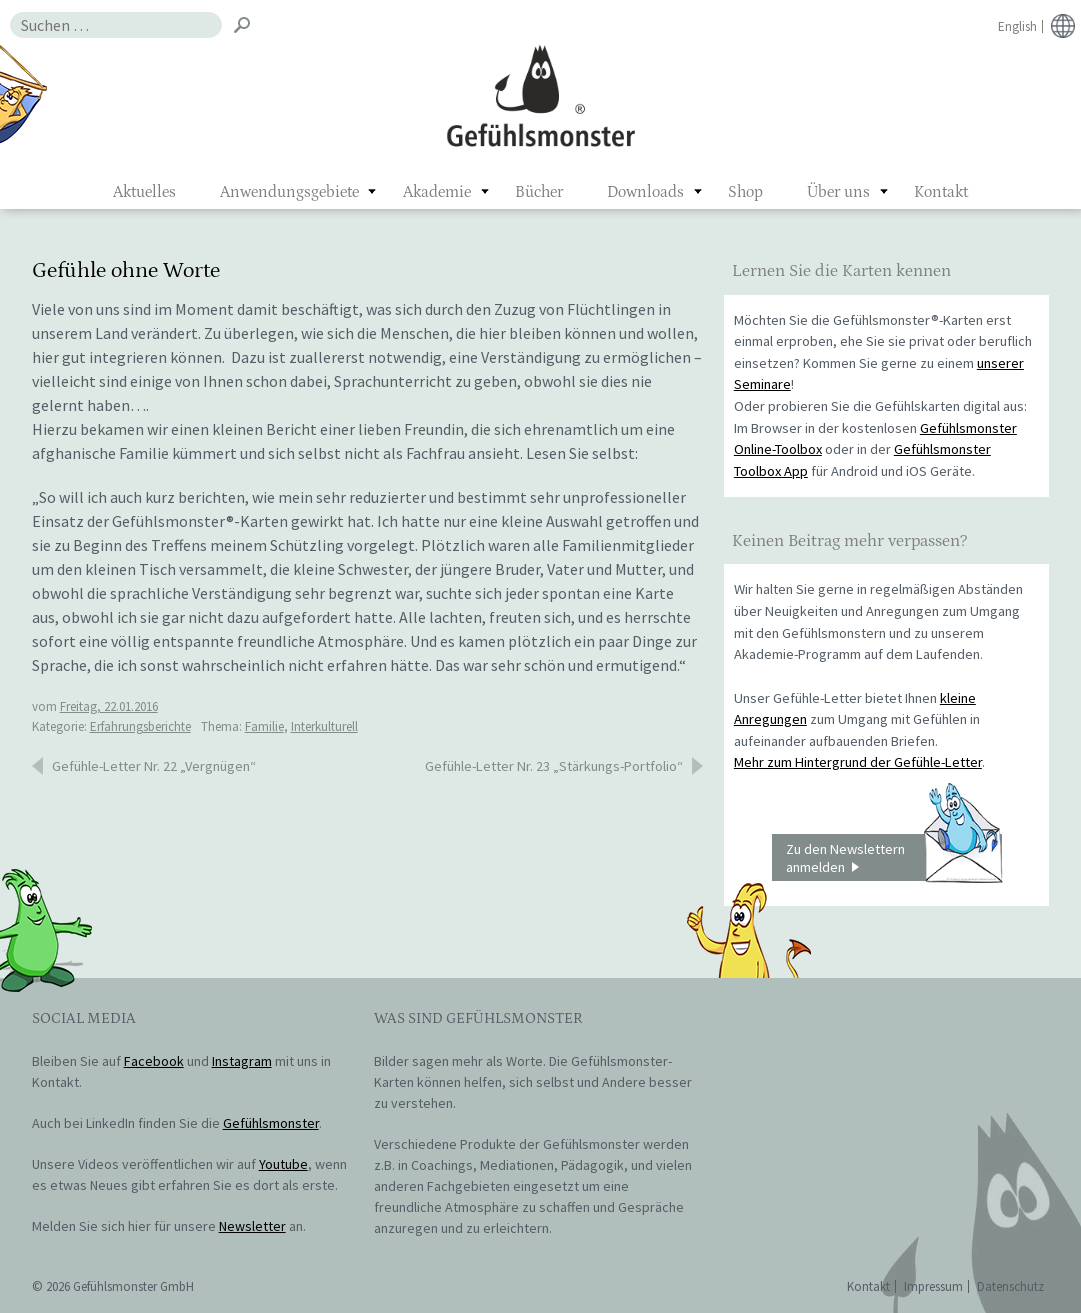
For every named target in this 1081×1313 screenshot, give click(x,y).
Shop (745, 192)
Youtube (283, 1164)
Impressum (933, 1286)
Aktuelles (144, 192)
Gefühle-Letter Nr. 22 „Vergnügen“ (154, 766)
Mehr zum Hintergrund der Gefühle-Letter (858, 762)
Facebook (154, 1061)
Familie (264, 726)
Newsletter (252, 1226)
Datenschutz (1010, 1286)
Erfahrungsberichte (140, 726)
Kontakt (941, 192)
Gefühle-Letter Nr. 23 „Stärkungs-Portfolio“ (554, 766)
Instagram (242, 1061)
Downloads (645, 192)
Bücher (539, 192)
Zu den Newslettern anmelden (894, 858)
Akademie (437, 192)
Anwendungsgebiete (289, 192)
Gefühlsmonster (540, 95)
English (1017, 26)
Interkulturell (324, 726)
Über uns (838, 192)
